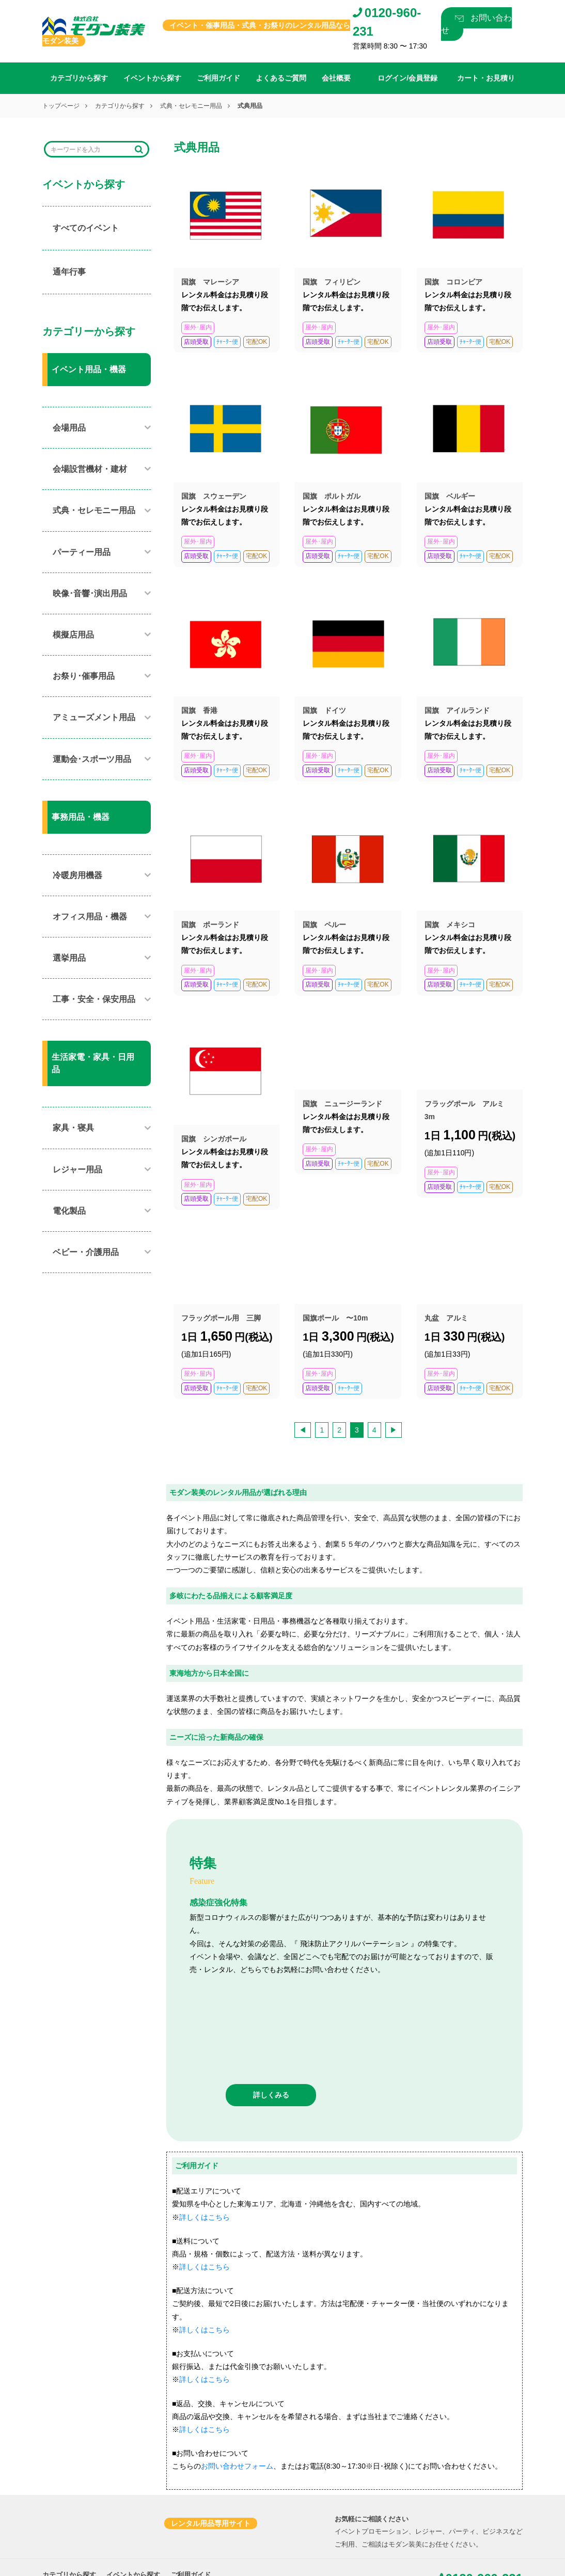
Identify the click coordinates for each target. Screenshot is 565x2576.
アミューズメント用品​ (94, 717)
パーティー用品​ (82, 552)
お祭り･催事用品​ (84, 676)
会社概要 (336, 78)
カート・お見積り (142, 2518)
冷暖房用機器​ (77, 875)
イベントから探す (152, 78)
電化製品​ (69, 1210)
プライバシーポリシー (213, 2518)
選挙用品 (69, 957)
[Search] (90, 149)
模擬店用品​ (73, 634)
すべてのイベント (86, 228)
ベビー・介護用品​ (86, 1252)
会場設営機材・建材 (90, 469)
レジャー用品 (77, 1169)
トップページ (61, 105)
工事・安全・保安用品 (94, 999)
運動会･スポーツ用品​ (92, 759)
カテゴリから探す (79, 78)
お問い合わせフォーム (237, 2383)
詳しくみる (271, 2012)
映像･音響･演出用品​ (90, 593)
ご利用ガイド (218, 78)
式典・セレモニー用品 (191, 105)
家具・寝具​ (73, 1127)
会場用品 (69, 427)
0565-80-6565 (83, 2564)
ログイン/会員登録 (70, 2518)
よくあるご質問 (281, 78)
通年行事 (69, 271)
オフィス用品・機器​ (90, 916)
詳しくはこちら (204, 2134)
